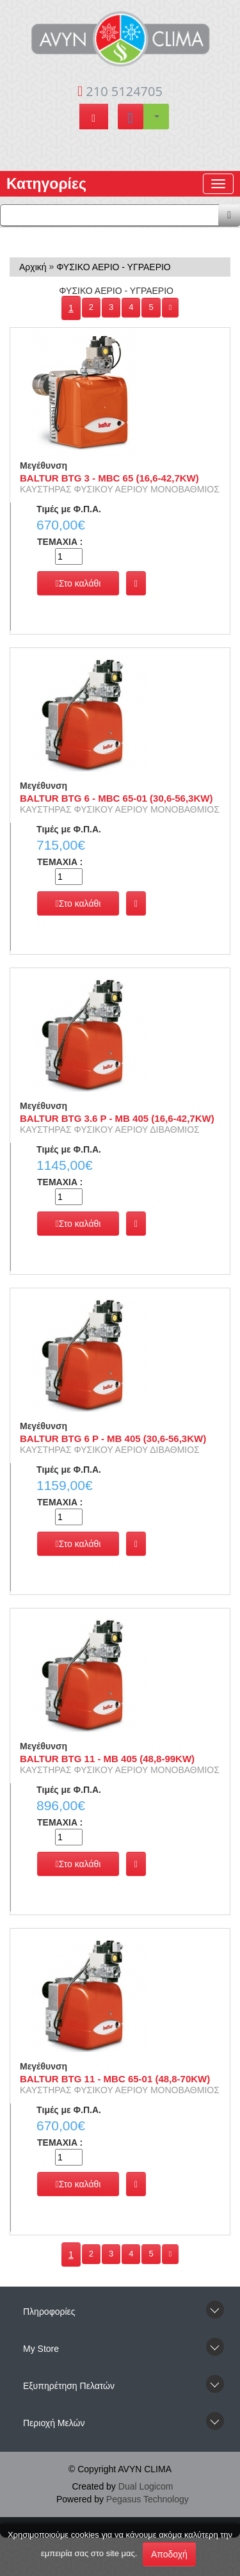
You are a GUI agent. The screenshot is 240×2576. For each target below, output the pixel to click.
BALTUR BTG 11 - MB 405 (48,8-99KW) (107, 1758)
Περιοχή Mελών (53, 2423)
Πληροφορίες (49, 2311)
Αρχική (33, 267)
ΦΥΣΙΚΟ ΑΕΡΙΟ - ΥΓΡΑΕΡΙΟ (113, 267)
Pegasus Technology (147, 2499)
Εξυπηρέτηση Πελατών (69, 2386)
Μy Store (41, 2349)
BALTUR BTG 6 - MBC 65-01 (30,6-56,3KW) (116, 798)
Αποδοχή (169, 2554)
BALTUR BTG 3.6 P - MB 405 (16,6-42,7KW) (117, 1118)
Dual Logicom (145, 2486)
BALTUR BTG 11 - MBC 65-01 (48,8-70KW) (115, 2078)
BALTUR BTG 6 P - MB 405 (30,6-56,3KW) (113, 1438)
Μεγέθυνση (43, 465)
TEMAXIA (60, 542)
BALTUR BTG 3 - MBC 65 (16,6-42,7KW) (109, 478)
